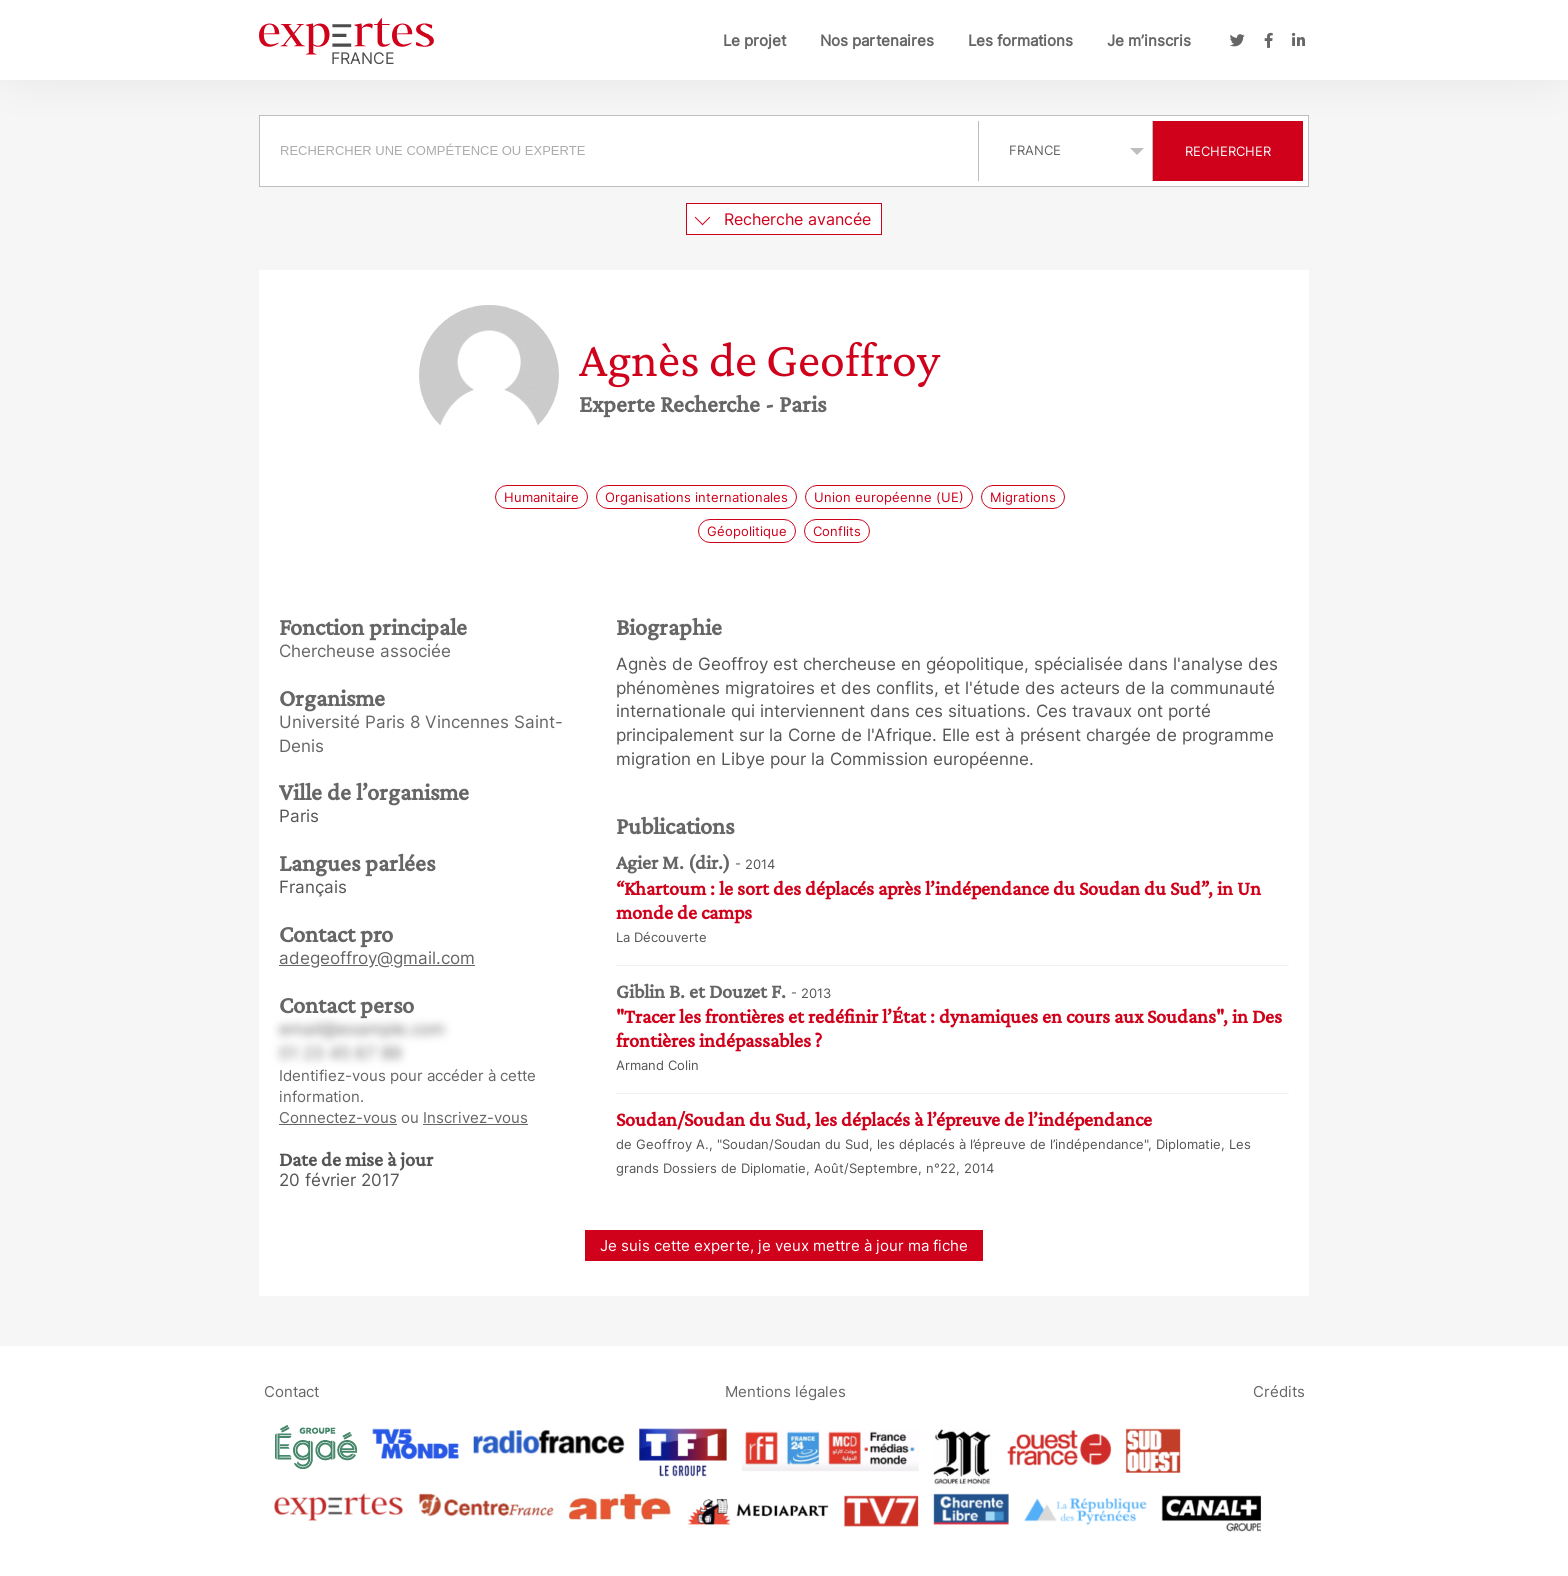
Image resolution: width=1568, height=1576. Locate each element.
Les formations (1020, 40)
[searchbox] (619, 151)
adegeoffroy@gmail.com (377, 958)
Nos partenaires (877, 40)
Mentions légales (785, 1390)
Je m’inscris (1149, 40)
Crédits (1279, 1390)
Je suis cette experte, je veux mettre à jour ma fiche (784, 1245)
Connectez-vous (338, 1117)
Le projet (754, 40)
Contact (291, 1390)
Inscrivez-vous (475, 1117)
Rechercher (1228, 151)
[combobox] (621, 151)
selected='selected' (1065, 150)
